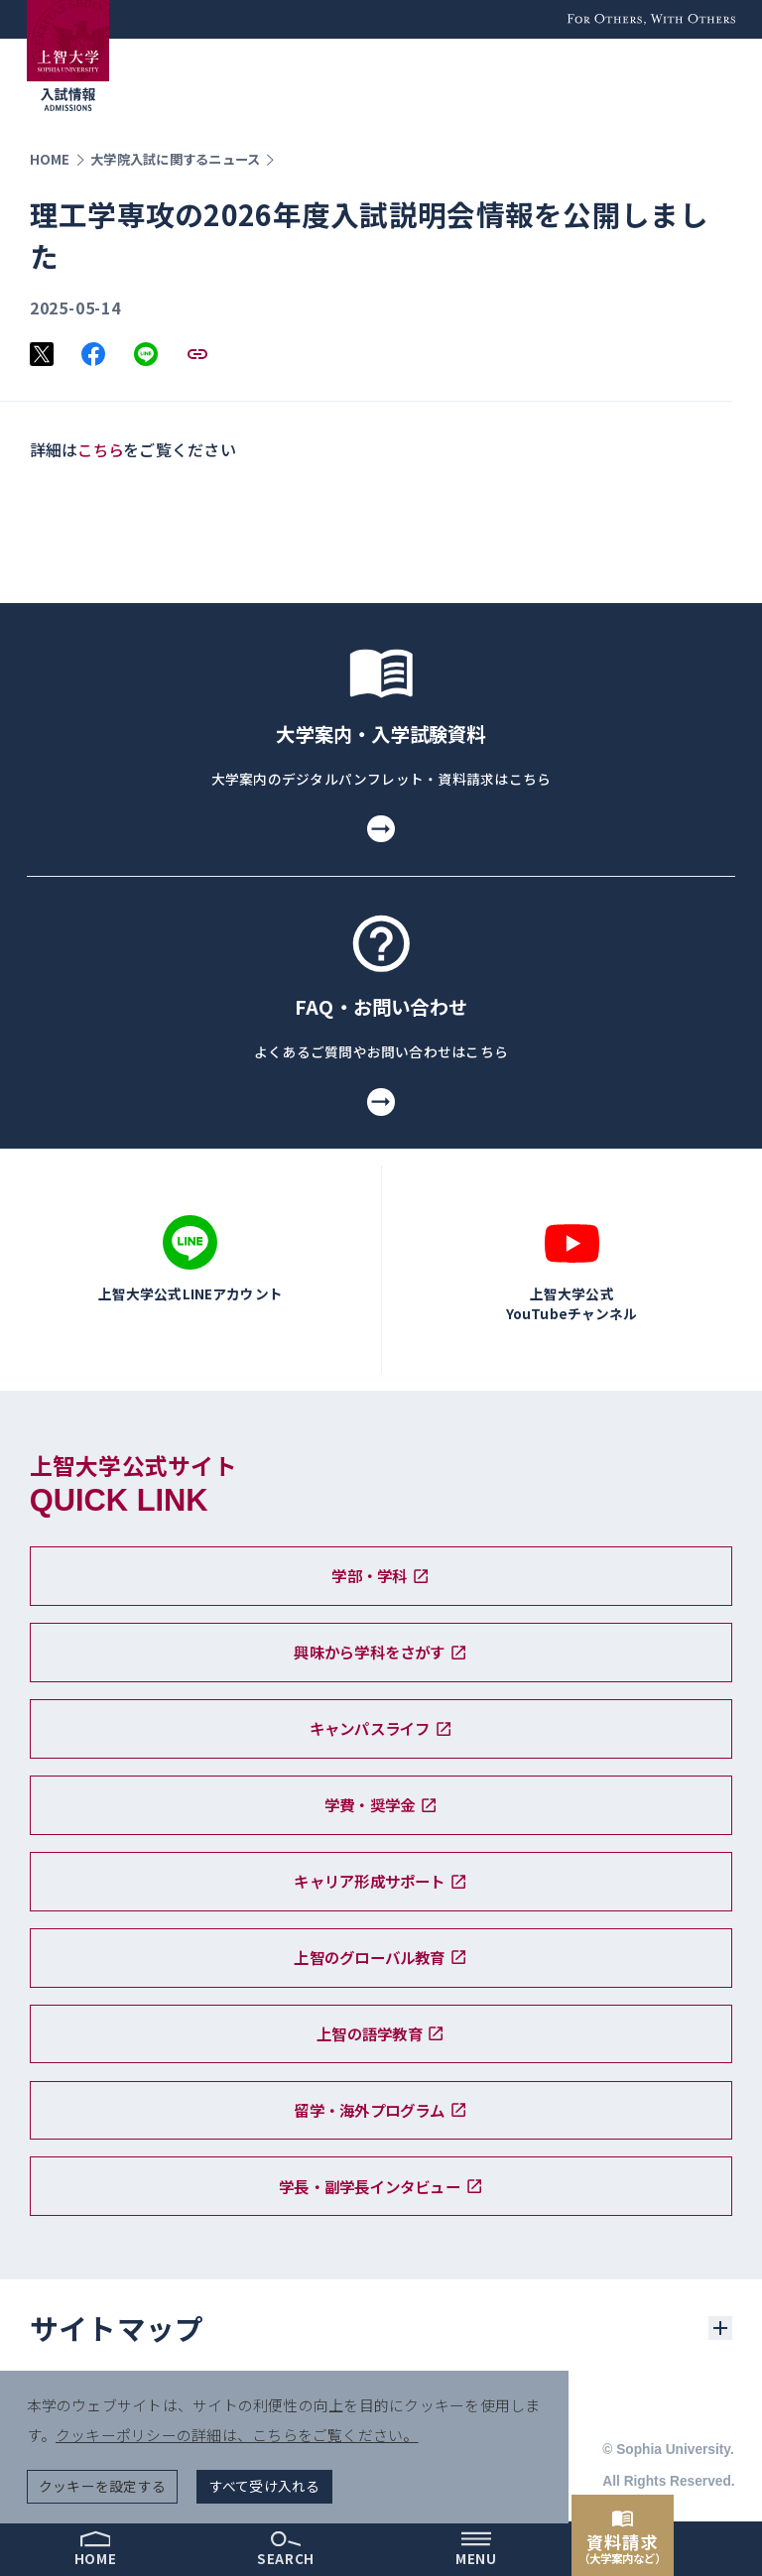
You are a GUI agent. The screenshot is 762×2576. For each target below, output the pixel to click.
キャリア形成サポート (380, 1873)
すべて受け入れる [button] (265, 2484)
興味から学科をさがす (380, 1638)
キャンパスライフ (381, 1716)
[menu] (476, 2548)
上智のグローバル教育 (380, 1951)
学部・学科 (381, 1560)
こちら (101, 449)
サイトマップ (117, 2327)
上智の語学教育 (381, 2029)
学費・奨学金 (381, 1794)
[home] (95, 2548)
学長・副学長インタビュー (381, 2185)
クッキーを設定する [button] (103, 2484)
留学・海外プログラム (380, 2107)
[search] (285, 2548)
